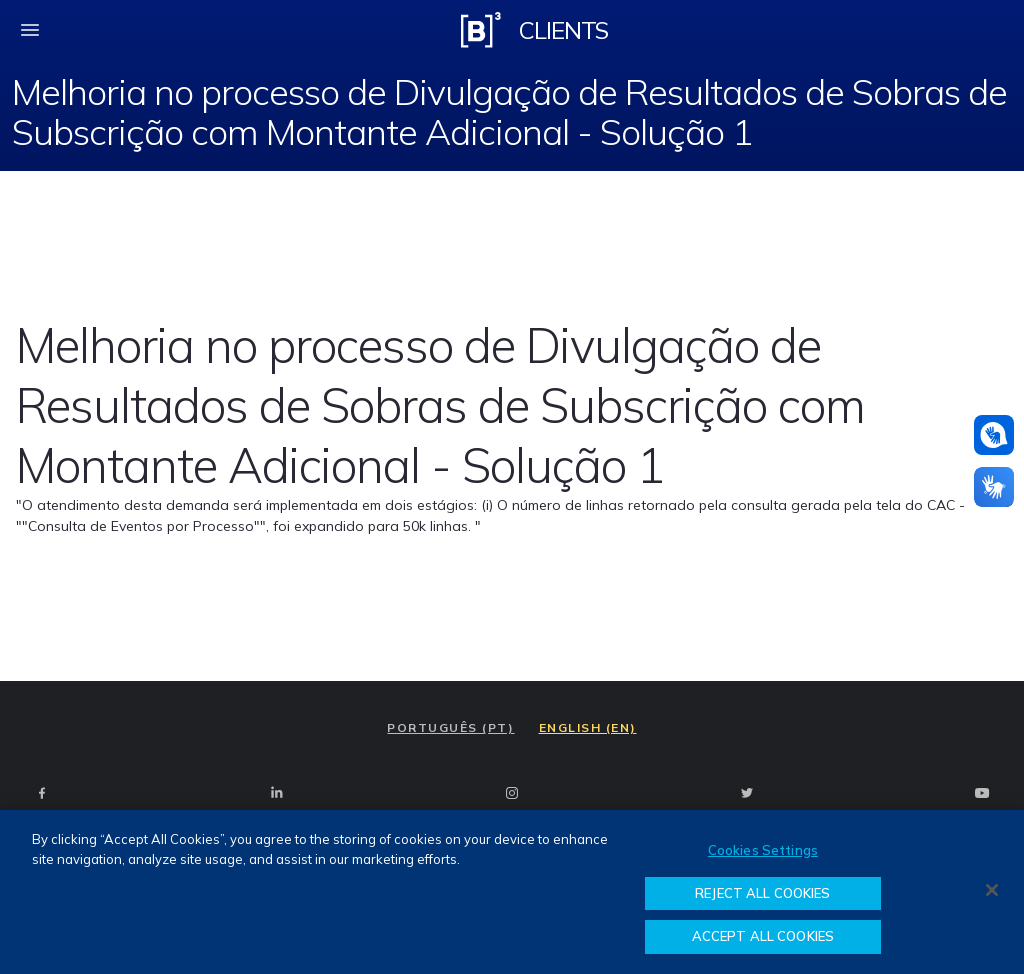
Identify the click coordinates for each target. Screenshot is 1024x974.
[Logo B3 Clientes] (481, 30)
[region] (512, 892)
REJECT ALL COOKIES (762, 893)
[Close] (992, 890)
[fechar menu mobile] (30, 30)
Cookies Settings (763, 850)
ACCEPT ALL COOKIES (763, 936)
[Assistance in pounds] (994, 435)
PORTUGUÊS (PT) (450, 727)
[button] (994, 435)
